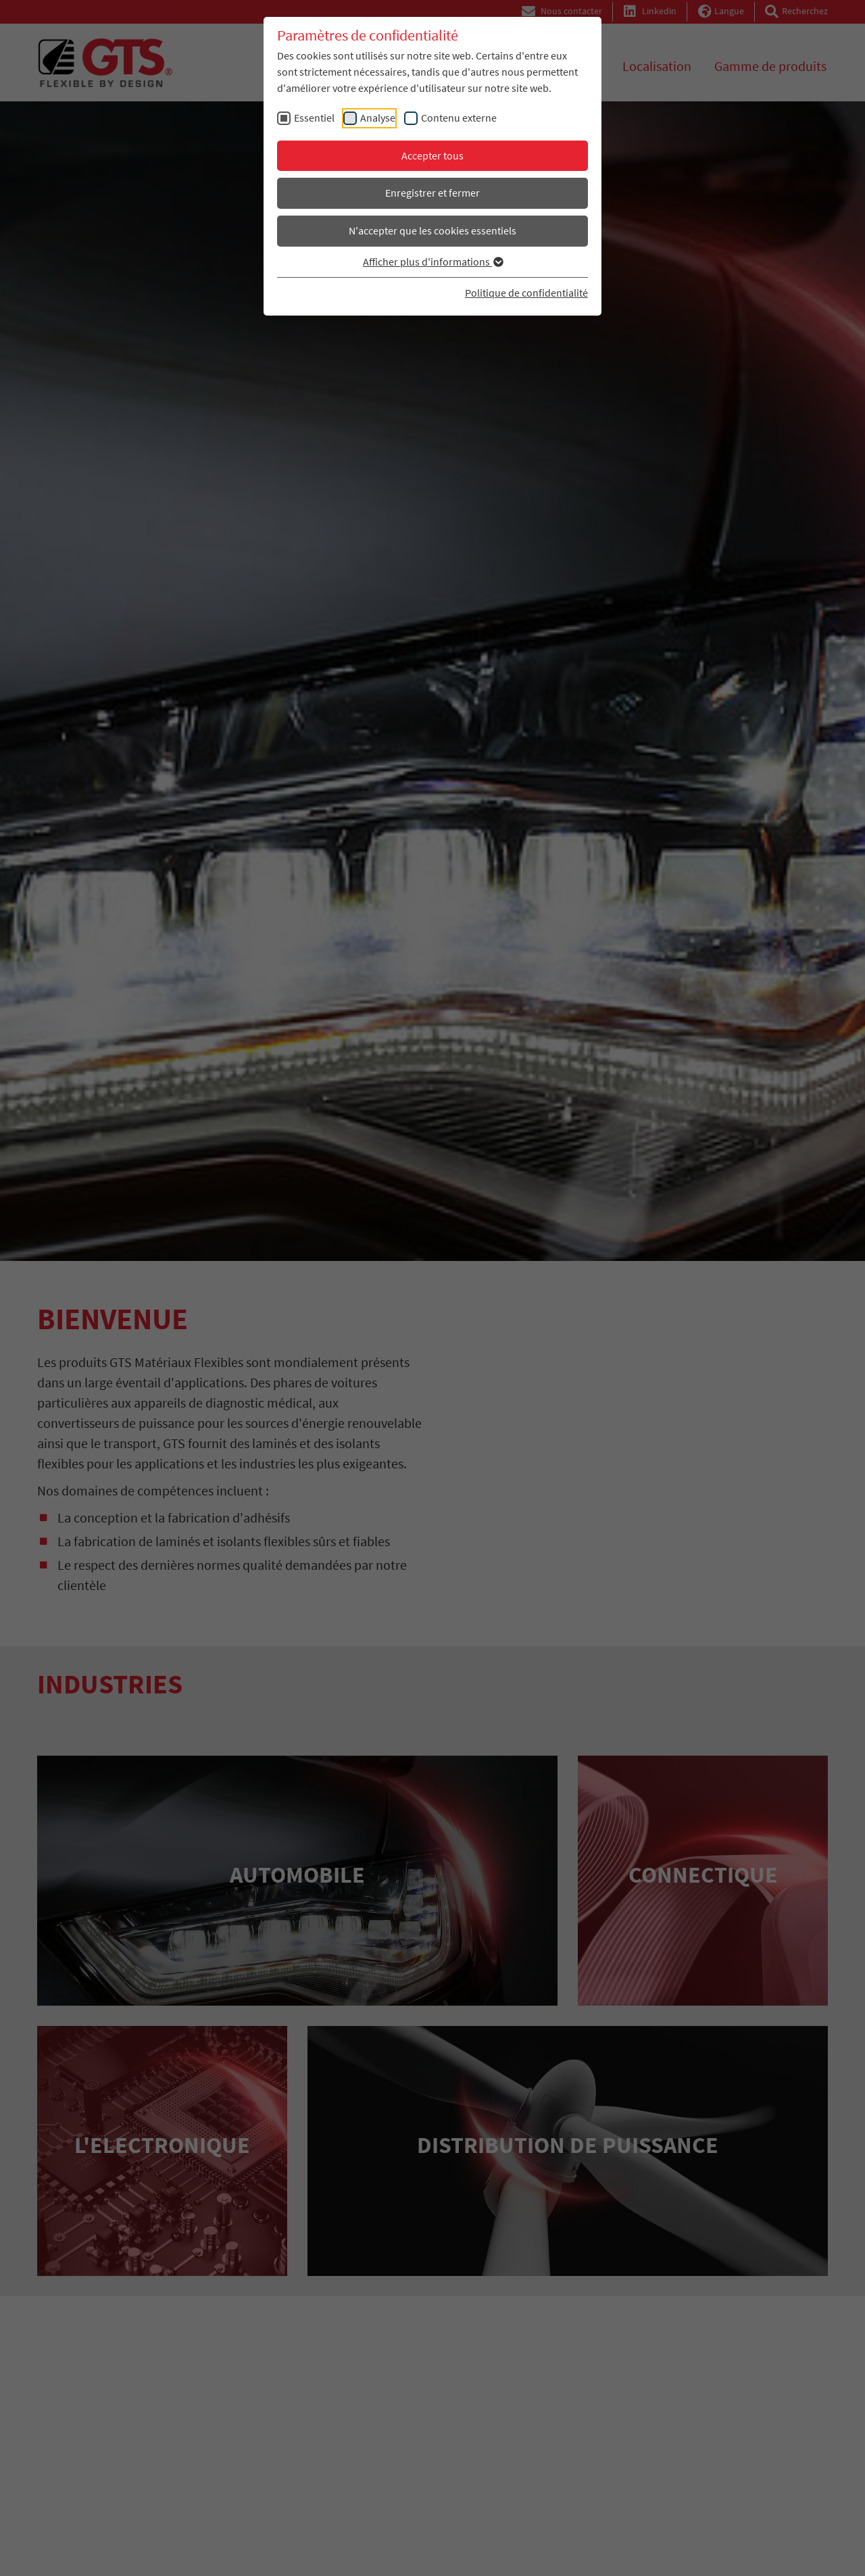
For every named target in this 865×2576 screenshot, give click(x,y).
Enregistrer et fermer (432, 192)
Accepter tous (432, 155)
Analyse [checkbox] (377, 117)
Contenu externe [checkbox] (459, 117)
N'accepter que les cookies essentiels (432, 230)
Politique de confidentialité (526, 292)
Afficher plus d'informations (432, 261)
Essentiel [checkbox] (314, 117)
